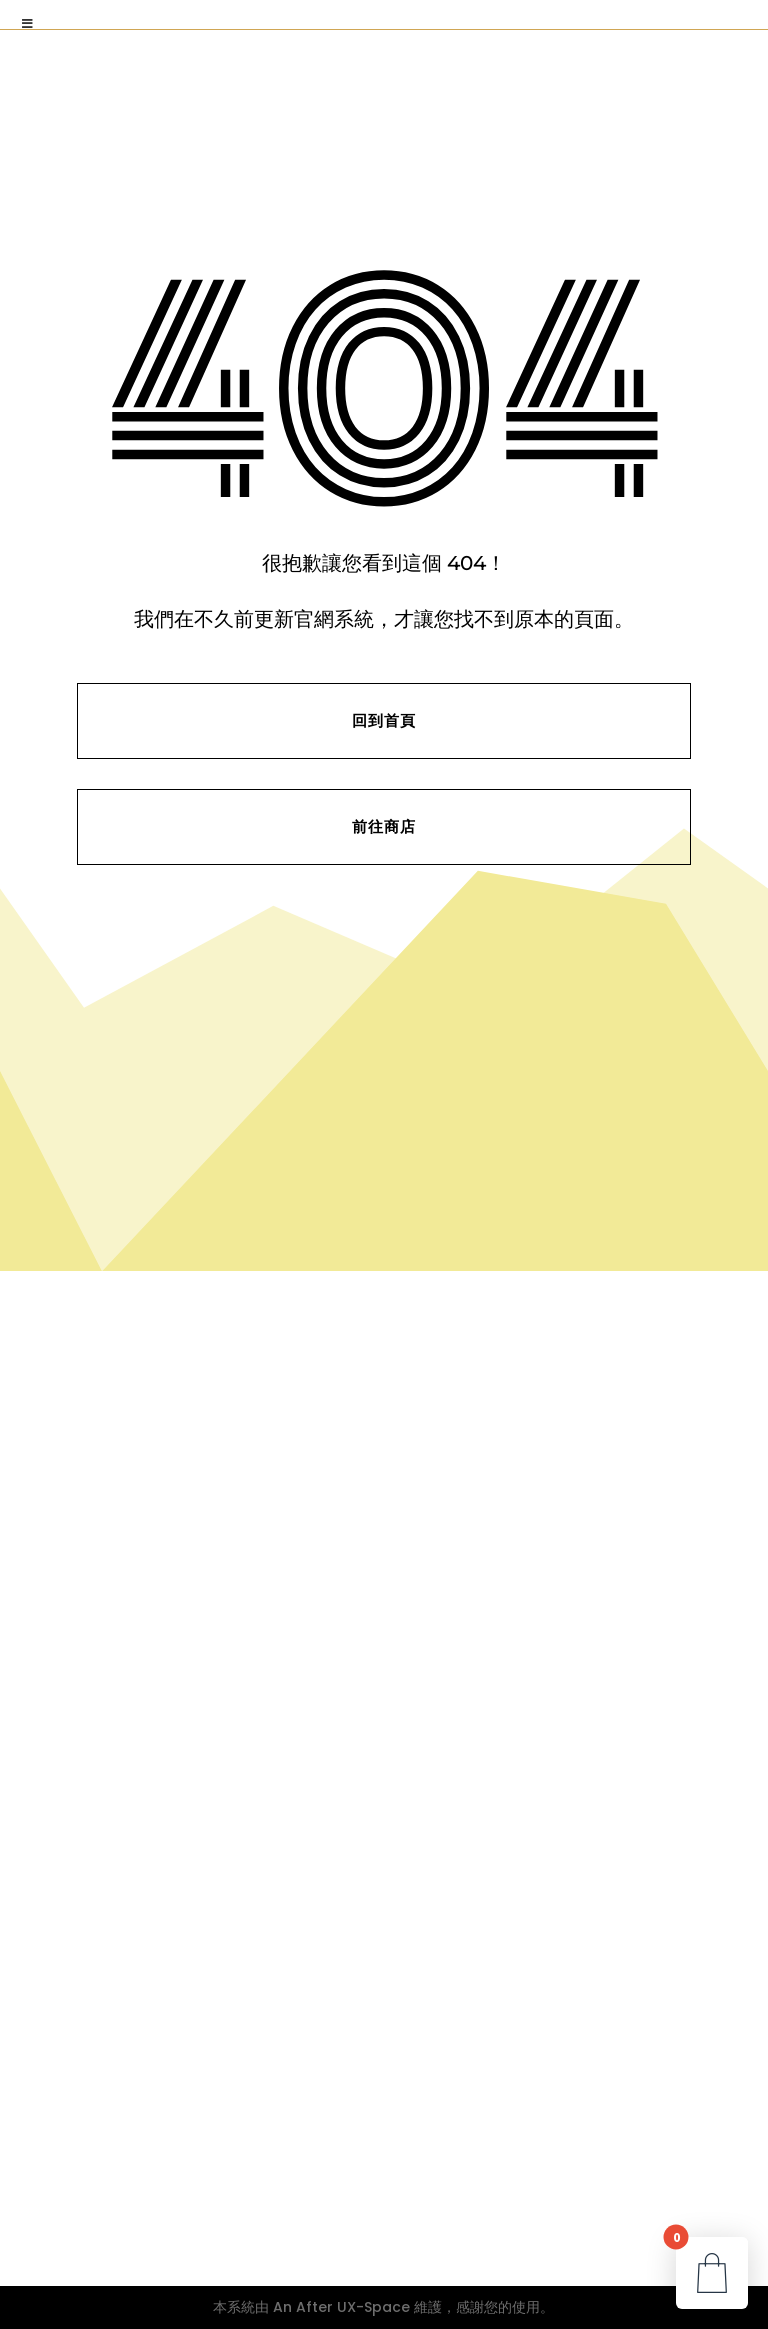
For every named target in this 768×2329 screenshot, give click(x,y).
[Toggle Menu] (28, 24)
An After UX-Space (341, 2307)
